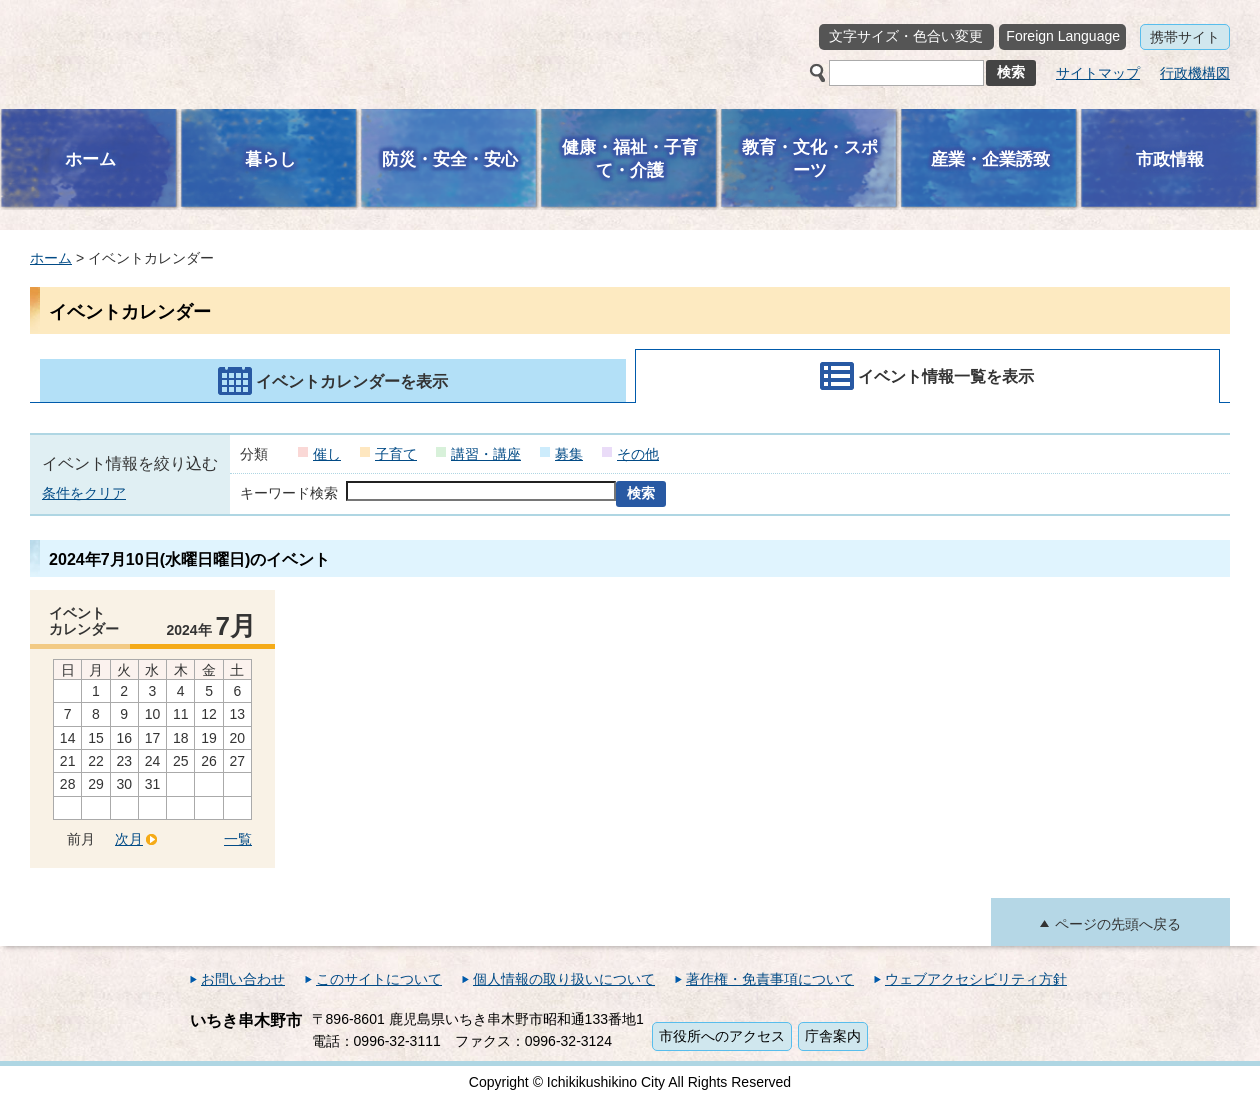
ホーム (51, 258)
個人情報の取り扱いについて (564, 979)
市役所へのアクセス (722, 1036)
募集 (569, 454)
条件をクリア (84, 493)
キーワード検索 (289, 493)
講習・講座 (486, 454)
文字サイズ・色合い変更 (906, 36)
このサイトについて (379, 979)
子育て (396, 454)
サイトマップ (1098, 73)
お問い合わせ (243, 979)
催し (327, 454)
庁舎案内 (833, 1036)
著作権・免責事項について (770, 979)
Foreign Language (1063, 36)
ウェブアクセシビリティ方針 (976, 979)
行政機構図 (1195, 73)
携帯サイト (1185, 37)
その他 (638, 454)
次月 (129, 839)
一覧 (238, 839)
